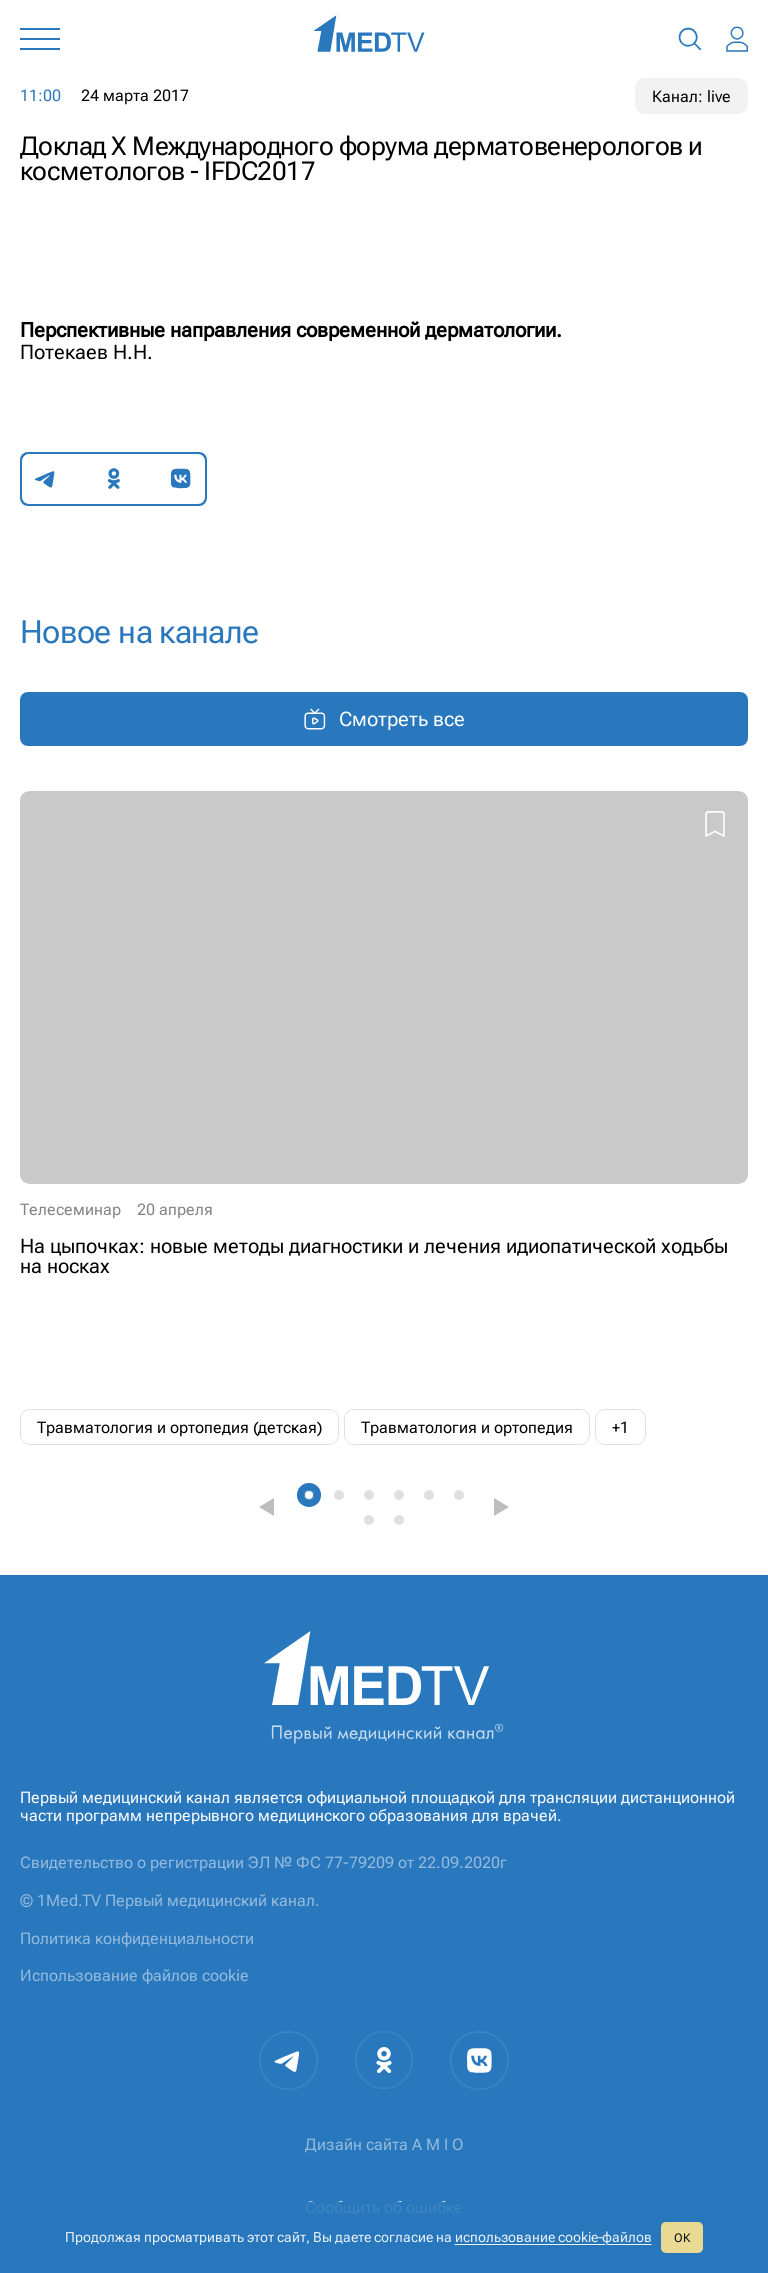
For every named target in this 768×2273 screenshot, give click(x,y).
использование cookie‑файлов (553, 2237)
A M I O (437, 2144)
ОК (682, 2238)
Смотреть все (384, 719)
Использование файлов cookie (134, 1975)
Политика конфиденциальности (137, 1938)
